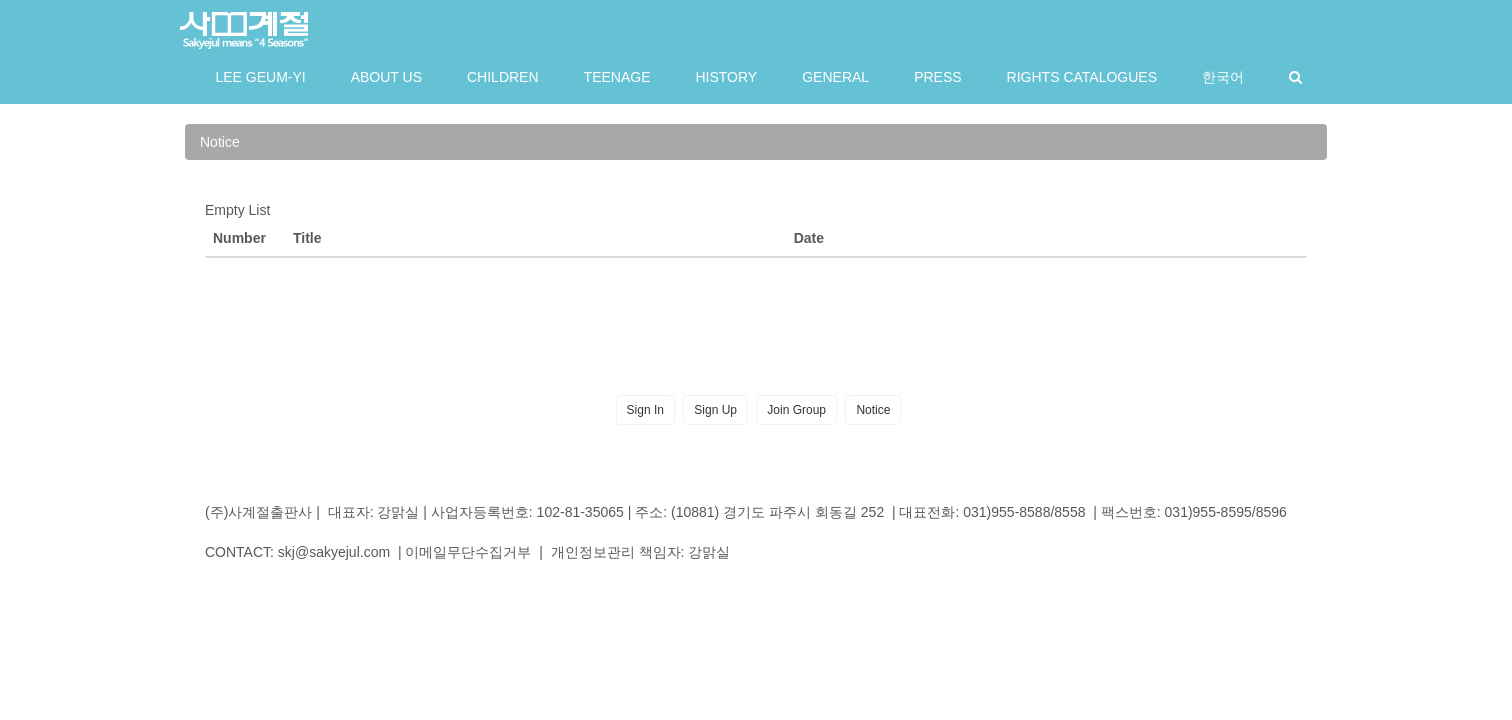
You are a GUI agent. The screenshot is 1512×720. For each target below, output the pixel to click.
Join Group (796, 410)
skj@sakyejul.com (334, 552)
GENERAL (835, 77)
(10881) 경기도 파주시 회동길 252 (777, 512)
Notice (220, 142)
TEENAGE (617, 77)
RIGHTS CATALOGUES (1082, 77)
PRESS (937, 77)
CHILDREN (503, 77)
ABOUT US (386, 77)
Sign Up (715, 410)
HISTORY (726, 77)
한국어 (1223, 77)
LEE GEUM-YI (260, 77)
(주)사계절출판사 (258, 512)
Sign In (645, 410)
